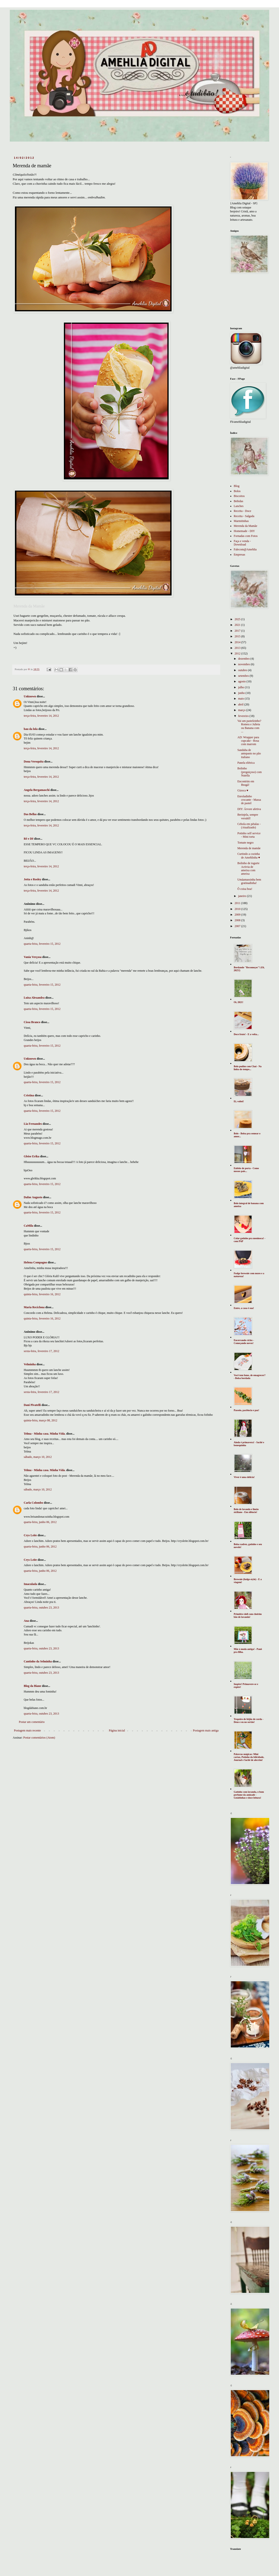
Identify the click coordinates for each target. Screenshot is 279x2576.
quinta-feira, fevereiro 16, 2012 (42, 1294)
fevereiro (243, 716)
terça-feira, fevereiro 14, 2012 (41, 715)
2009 (238, 914)
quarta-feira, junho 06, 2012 (40, 1522)
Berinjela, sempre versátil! (247, 816)
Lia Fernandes (33, 1123)
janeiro (242, 896)
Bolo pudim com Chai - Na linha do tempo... (248, 1068)
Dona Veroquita (34, 761)
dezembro (244, 658)
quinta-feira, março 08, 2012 (40, 1420)
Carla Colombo (33, 1502)
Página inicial (117, 1730)
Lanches (239, 506)
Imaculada (30, 1584)
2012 (238, 653)
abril (241, 704)
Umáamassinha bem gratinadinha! (249, 881)
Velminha (30, 1364)
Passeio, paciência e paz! (246, 1410)
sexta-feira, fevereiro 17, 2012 (41, 1351)
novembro (244, 664)
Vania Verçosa (33, 957)
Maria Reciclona (34, 1307)
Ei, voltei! (239, 1101)
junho (241, 693)
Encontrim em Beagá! (245, 783)
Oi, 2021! (238, 1002)
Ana (26, 1620)
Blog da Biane (32, 1686)
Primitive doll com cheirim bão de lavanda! (248, 1615)
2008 (238, 920)
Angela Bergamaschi (37, 790)
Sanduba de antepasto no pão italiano (249, 753)
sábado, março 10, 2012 (38, 1457)
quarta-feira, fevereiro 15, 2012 (42, 943)
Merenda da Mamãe (245, 526)
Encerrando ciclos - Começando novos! (244, 1341)
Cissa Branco (32, 1022)
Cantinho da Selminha (38, 1661)
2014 (238, 642)
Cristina (29, 1095)
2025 (238, 619)
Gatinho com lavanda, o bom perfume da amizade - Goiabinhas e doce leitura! (249, 1794)
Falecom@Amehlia (245, 549)
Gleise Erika (31, 1156)
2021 (238, 625)
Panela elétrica (246, 762)
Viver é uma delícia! (244, 1477)
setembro (244, 675)
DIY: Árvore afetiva (249, 809)
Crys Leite (30, 1535)
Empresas (239, 554)
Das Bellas (30, 814)
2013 (238, 648)
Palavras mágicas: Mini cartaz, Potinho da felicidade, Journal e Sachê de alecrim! (249, 1757)
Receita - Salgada (244, 516)
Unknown (30, 696)
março (242, 710)
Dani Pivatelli (32, 1405)
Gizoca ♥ (242, 790)
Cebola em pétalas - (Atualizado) (249, 825)
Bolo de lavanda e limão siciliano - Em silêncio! (246, 1510)
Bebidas (238, 501)
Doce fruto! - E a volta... (246, 1034)
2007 (238, 926)
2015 (238, 636)
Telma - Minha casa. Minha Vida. (45, 1433)
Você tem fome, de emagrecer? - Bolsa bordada (250, 1376)
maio (241, 698)
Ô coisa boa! (244, 889)
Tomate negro (245, 842)
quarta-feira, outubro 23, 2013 (41, 1607)
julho (241, 687)
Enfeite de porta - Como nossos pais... (246, 1170)
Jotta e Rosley (32, 879)
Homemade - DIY (244, 531)
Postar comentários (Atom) (39, 1737)
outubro (243, 670)
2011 (238, 903)
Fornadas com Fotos (245, 536)
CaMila (28, 1225)
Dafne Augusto (33, 1197)
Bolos (237, 491)
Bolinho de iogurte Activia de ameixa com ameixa (248, 868)
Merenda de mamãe (249, 848)
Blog (236, 486)
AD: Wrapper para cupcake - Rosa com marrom (248, 741)
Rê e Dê (28, 838)
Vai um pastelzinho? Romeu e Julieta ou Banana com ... (249, 726)
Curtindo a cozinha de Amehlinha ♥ (248, 855)
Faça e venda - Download (242, 542)
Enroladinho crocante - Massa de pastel (249, 800)
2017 (238, 630)
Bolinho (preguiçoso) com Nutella (249, 772)
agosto (242, 681)
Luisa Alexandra (34, 997)
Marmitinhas (241, 521)
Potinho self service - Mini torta (249, 835)
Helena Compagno (35, 1262)
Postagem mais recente (27, 1730)
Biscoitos (239, 496)
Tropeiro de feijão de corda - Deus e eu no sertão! (248, 1720)
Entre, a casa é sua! (244, 1308)
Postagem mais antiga (206, 1730)
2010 (238, 909)
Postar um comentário (32, 1722)
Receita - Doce (242, 511)
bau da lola (31, 729)
